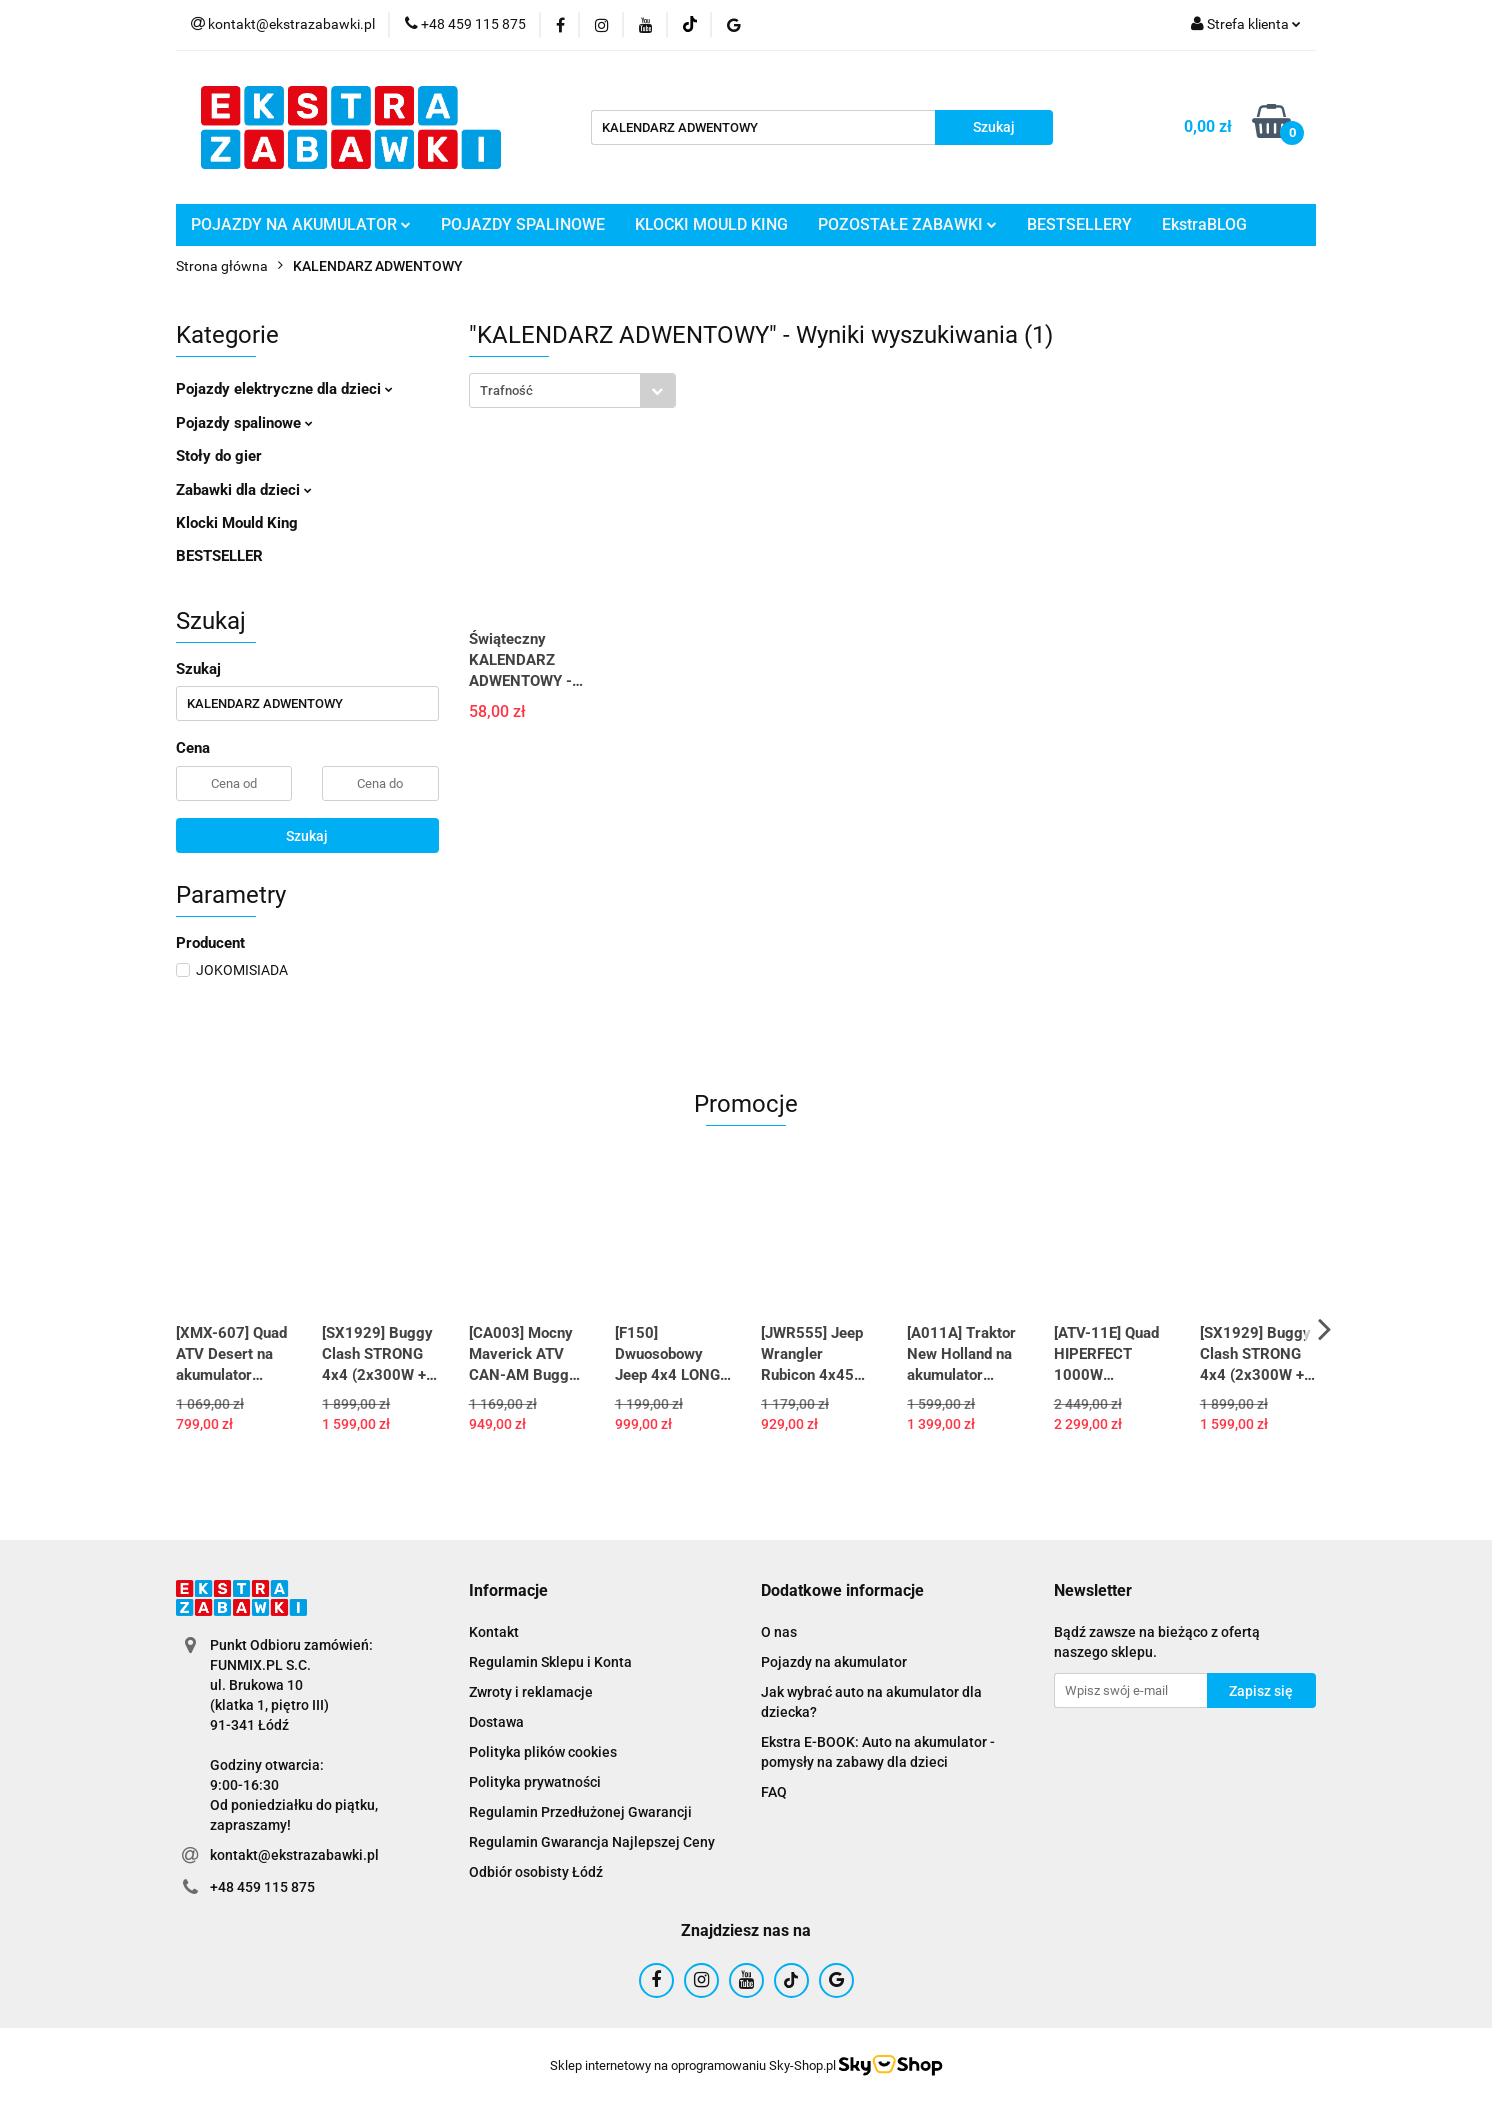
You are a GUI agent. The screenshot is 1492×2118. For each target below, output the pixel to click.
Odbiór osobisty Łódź (536, 1872)
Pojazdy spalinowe (244, 423)
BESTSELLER (219, 556)
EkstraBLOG (1204, 224)
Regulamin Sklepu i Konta (550, 1662)
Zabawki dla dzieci (244, 490)
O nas (779, 1632)
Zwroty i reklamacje (531, 1692)
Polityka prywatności (535, 1782)
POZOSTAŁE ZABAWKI (907, 224)
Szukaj (307, 836)
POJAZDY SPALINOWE (523, 224)
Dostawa (496, 1722)
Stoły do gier (219, 456)
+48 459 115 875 (262, 1887)
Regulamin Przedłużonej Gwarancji (580, 1812)
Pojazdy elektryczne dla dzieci (284, 389)
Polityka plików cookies (543, 1752)
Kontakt (494, 1632)
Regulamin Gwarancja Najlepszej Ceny (592, 1842)
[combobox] (572, 390)
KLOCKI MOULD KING (711, 224)
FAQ (774, 1792)
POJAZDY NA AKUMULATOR (301, 224)
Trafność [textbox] (506, 390)
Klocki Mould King (237, 523)
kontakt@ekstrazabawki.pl (294, 1855)
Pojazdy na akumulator (834, 1662)
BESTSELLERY (1079, 224)
